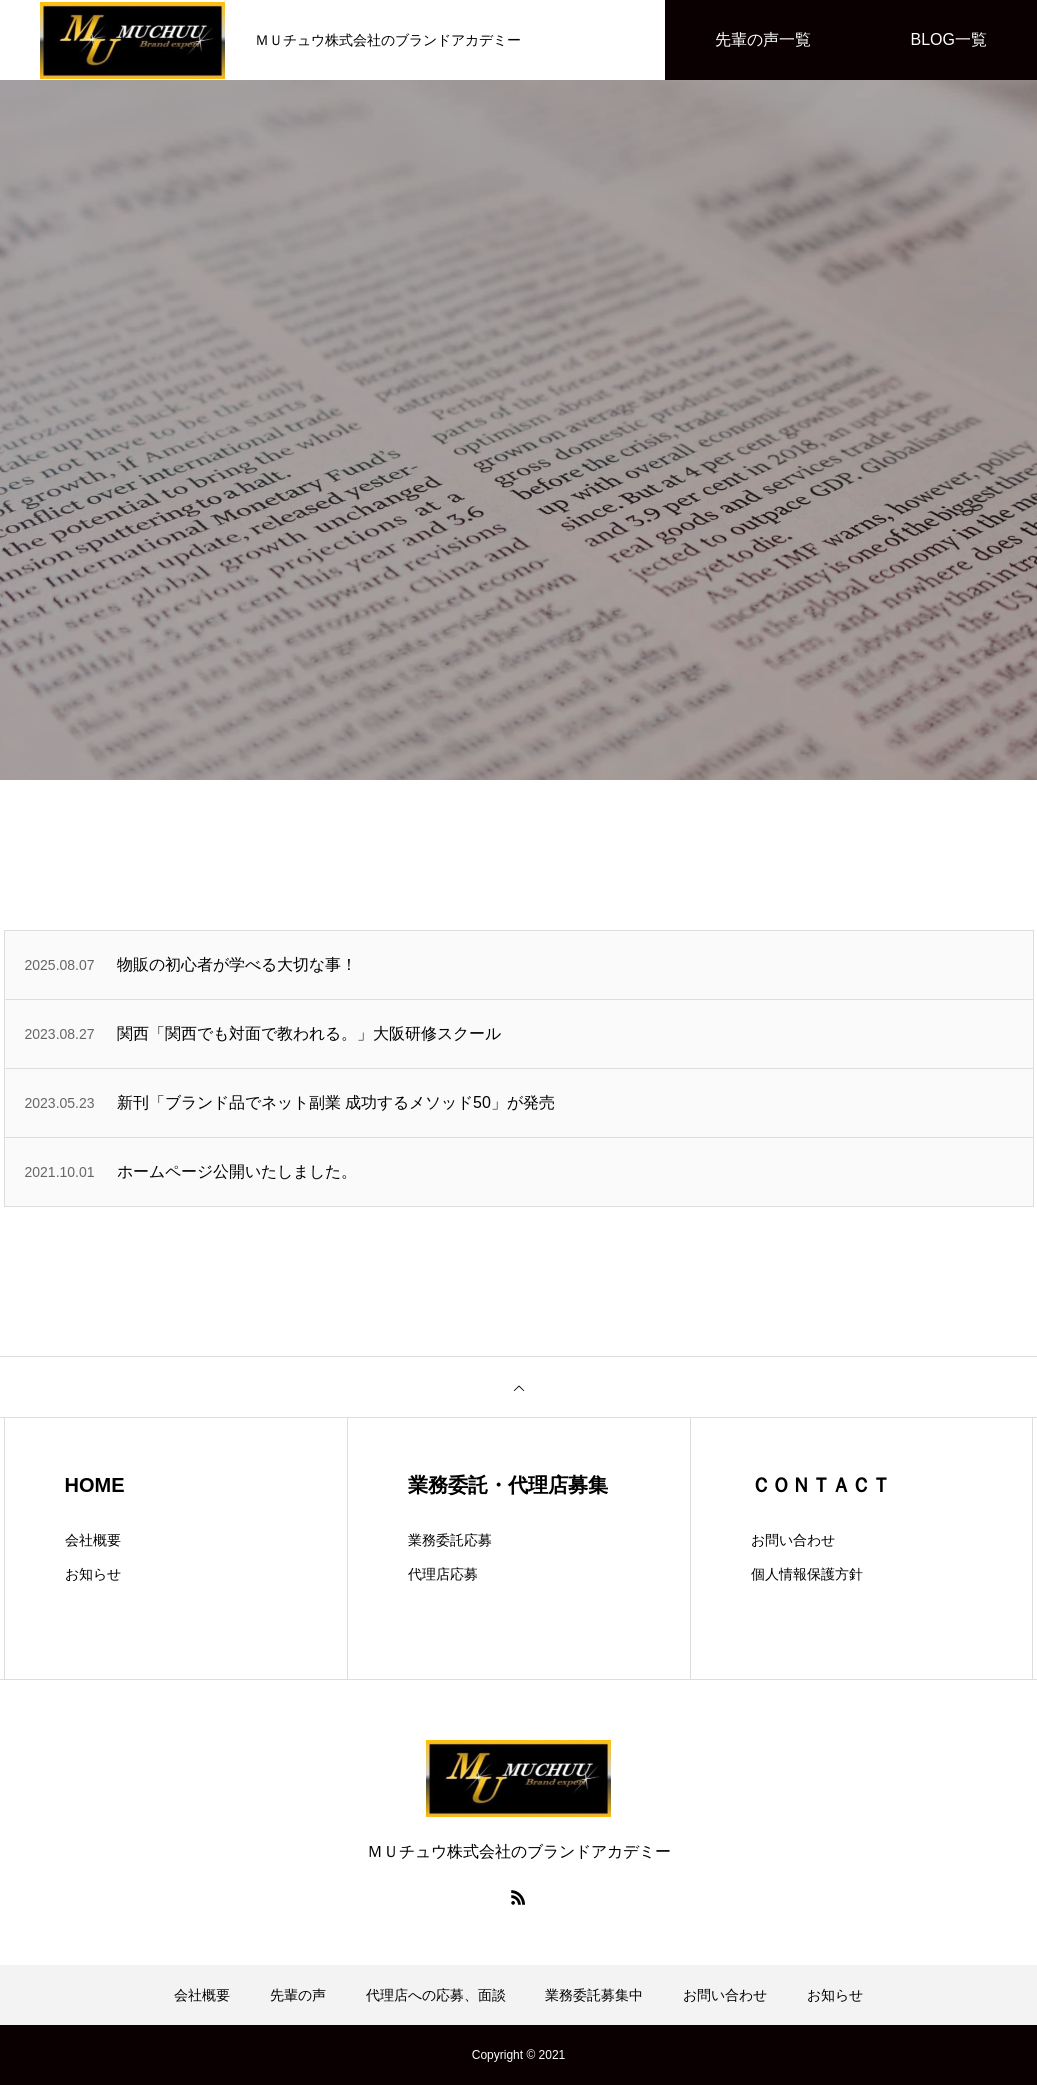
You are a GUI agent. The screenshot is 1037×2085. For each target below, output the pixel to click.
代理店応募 (443, 1574)
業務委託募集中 (594, 1995)
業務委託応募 (450, 1540)
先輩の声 (298, 1995)
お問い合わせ (793, 1540)
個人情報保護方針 (807, 1574)
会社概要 (93, 1540)
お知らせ (93, 1574)
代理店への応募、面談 (436, 1995)
